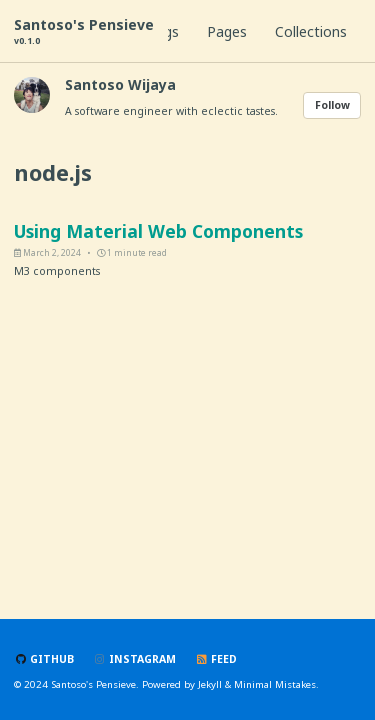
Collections (311, 31)
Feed (216, 659)
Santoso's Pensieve (84, 31)
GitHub (44, 659)
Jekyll (210, 684)
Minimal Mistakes (275, 684)
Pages (227, 31)
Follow (332, 105)
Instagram (134, 659)
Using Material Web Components (158, 231)
